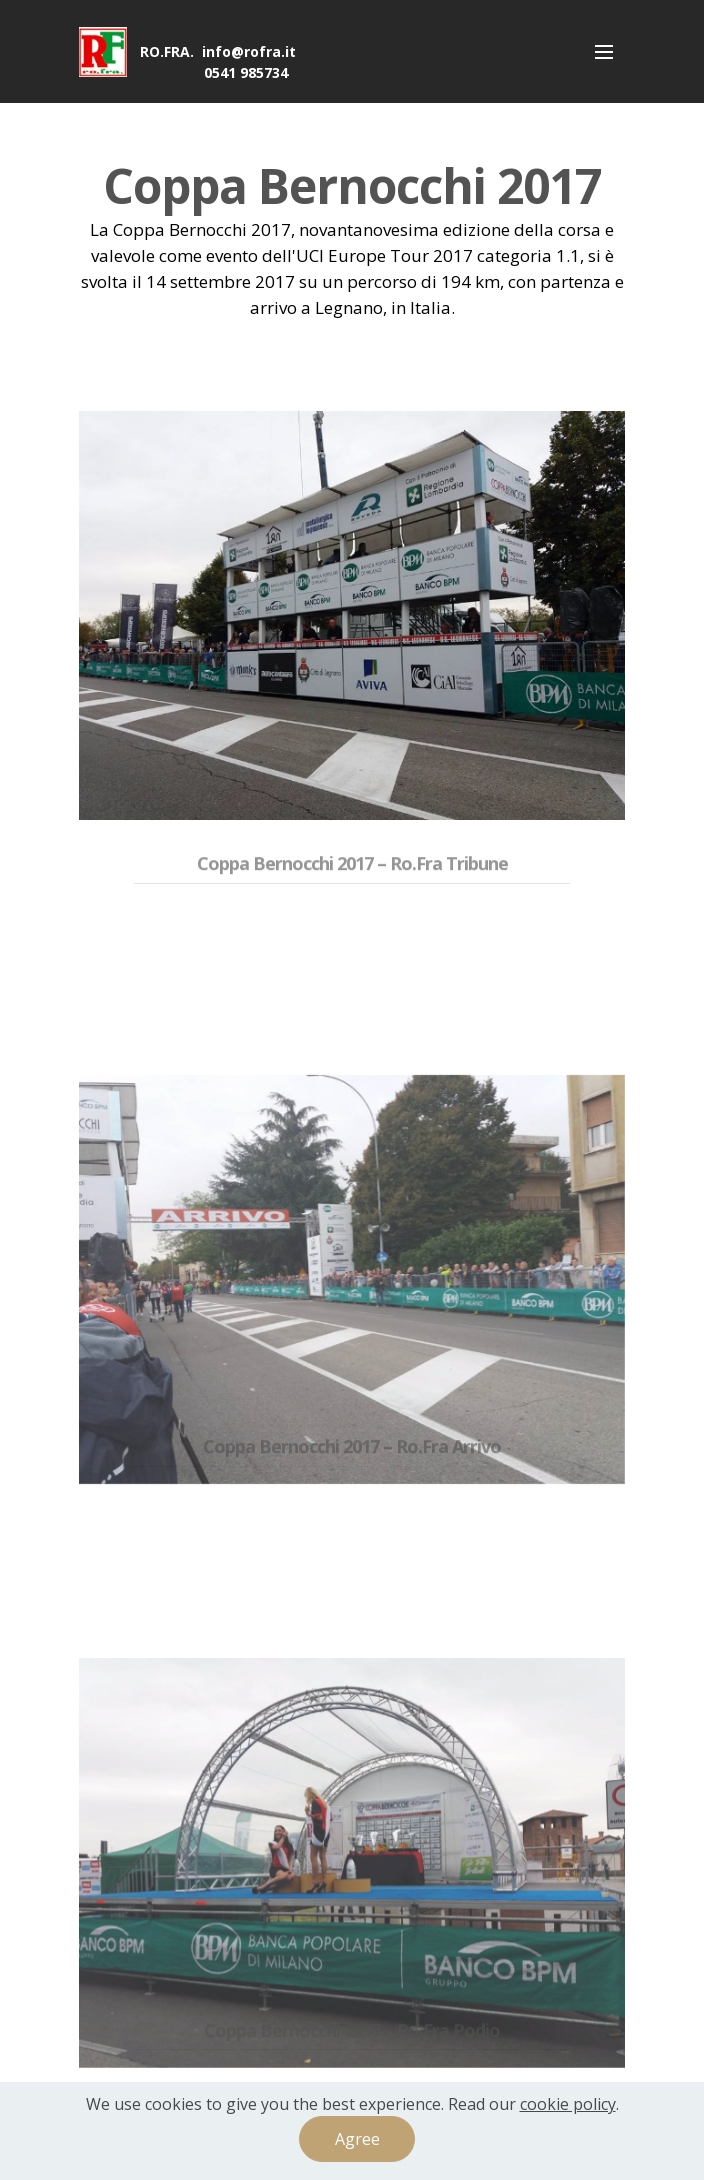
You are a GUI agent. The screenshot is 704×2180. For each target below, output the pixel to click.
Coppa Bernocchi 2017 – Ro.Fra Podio (352, 2044)
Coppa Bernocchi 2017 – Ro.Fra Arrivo (352, 1461)
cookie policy (568, 2105)
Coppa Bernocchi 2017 (352, 186)
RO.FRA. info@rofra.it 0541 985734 (218, 62)
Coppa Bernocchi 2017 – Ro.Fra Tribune (352, 877)
